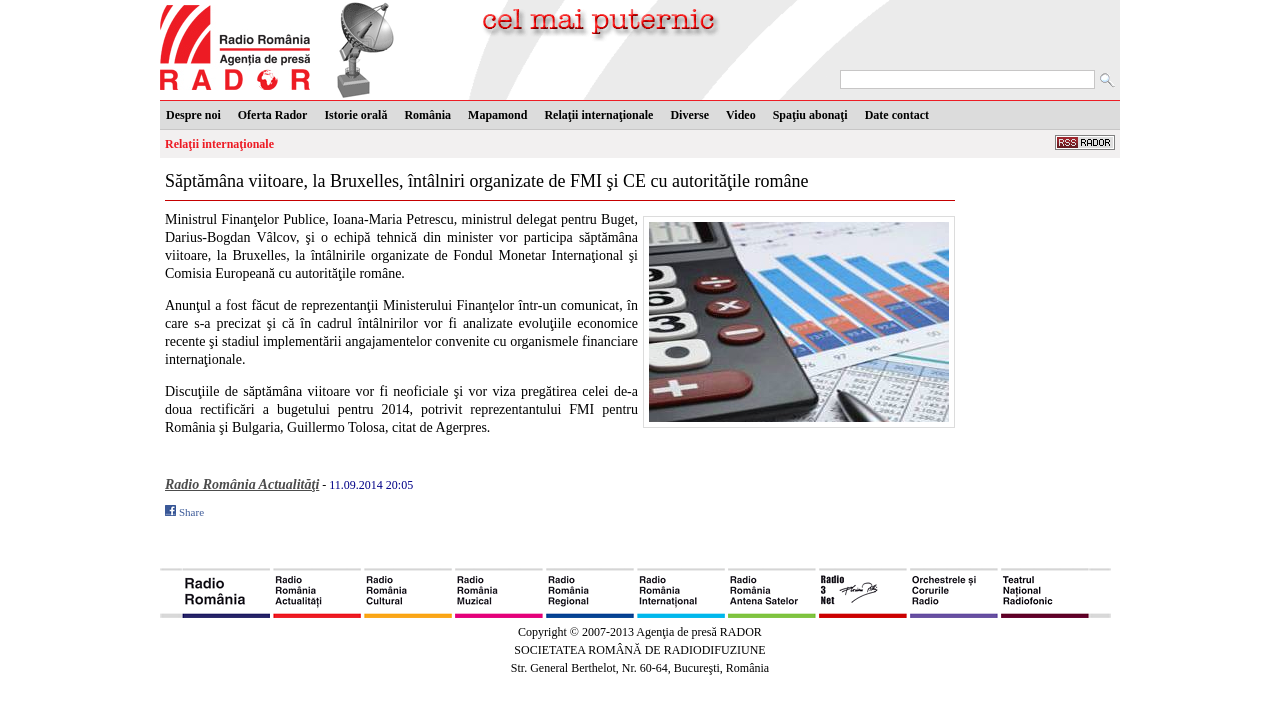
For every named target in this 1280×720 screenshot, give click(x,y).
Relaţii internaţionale (219, 144)
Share (191, 512)
